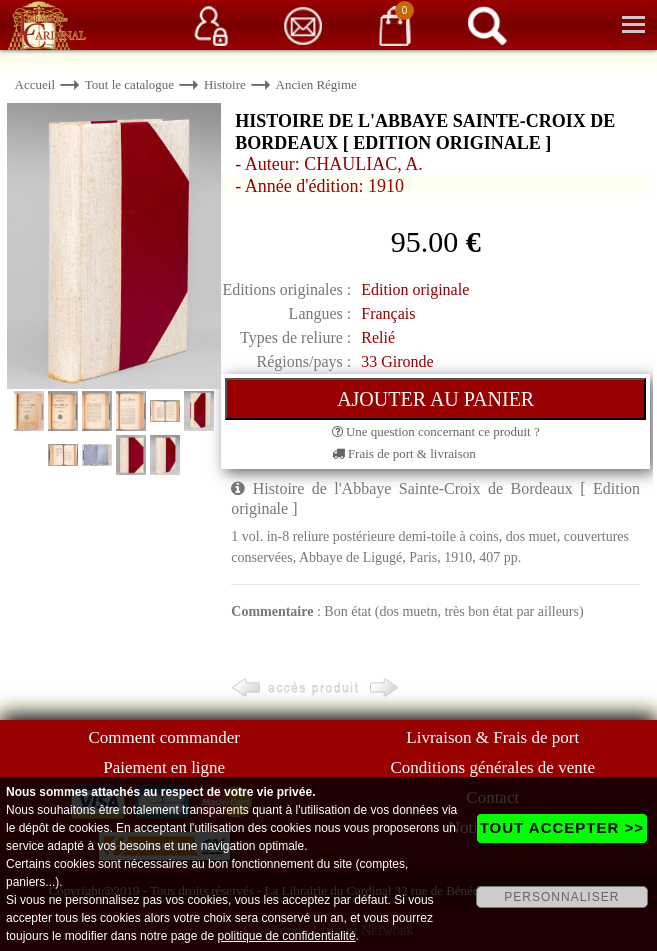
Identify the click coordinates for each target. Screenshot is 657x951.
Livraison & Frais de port (492, 737)
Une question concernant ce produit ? (436, 431)
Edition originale (415, 289)
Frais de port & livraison (404, 453)
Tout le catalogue (129, 84)
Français (388, 313)
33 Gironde (397, 361)
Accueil (35, 84)
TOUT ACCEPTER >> (562, 827)
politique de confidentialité (286, 936)
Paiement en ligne (164, 767)
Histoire (225, 84)
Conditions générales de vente (493, 767)
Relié (378, 337)
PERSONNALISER (561, 897)
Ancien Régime (316, 84)
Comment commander (164, 737)
